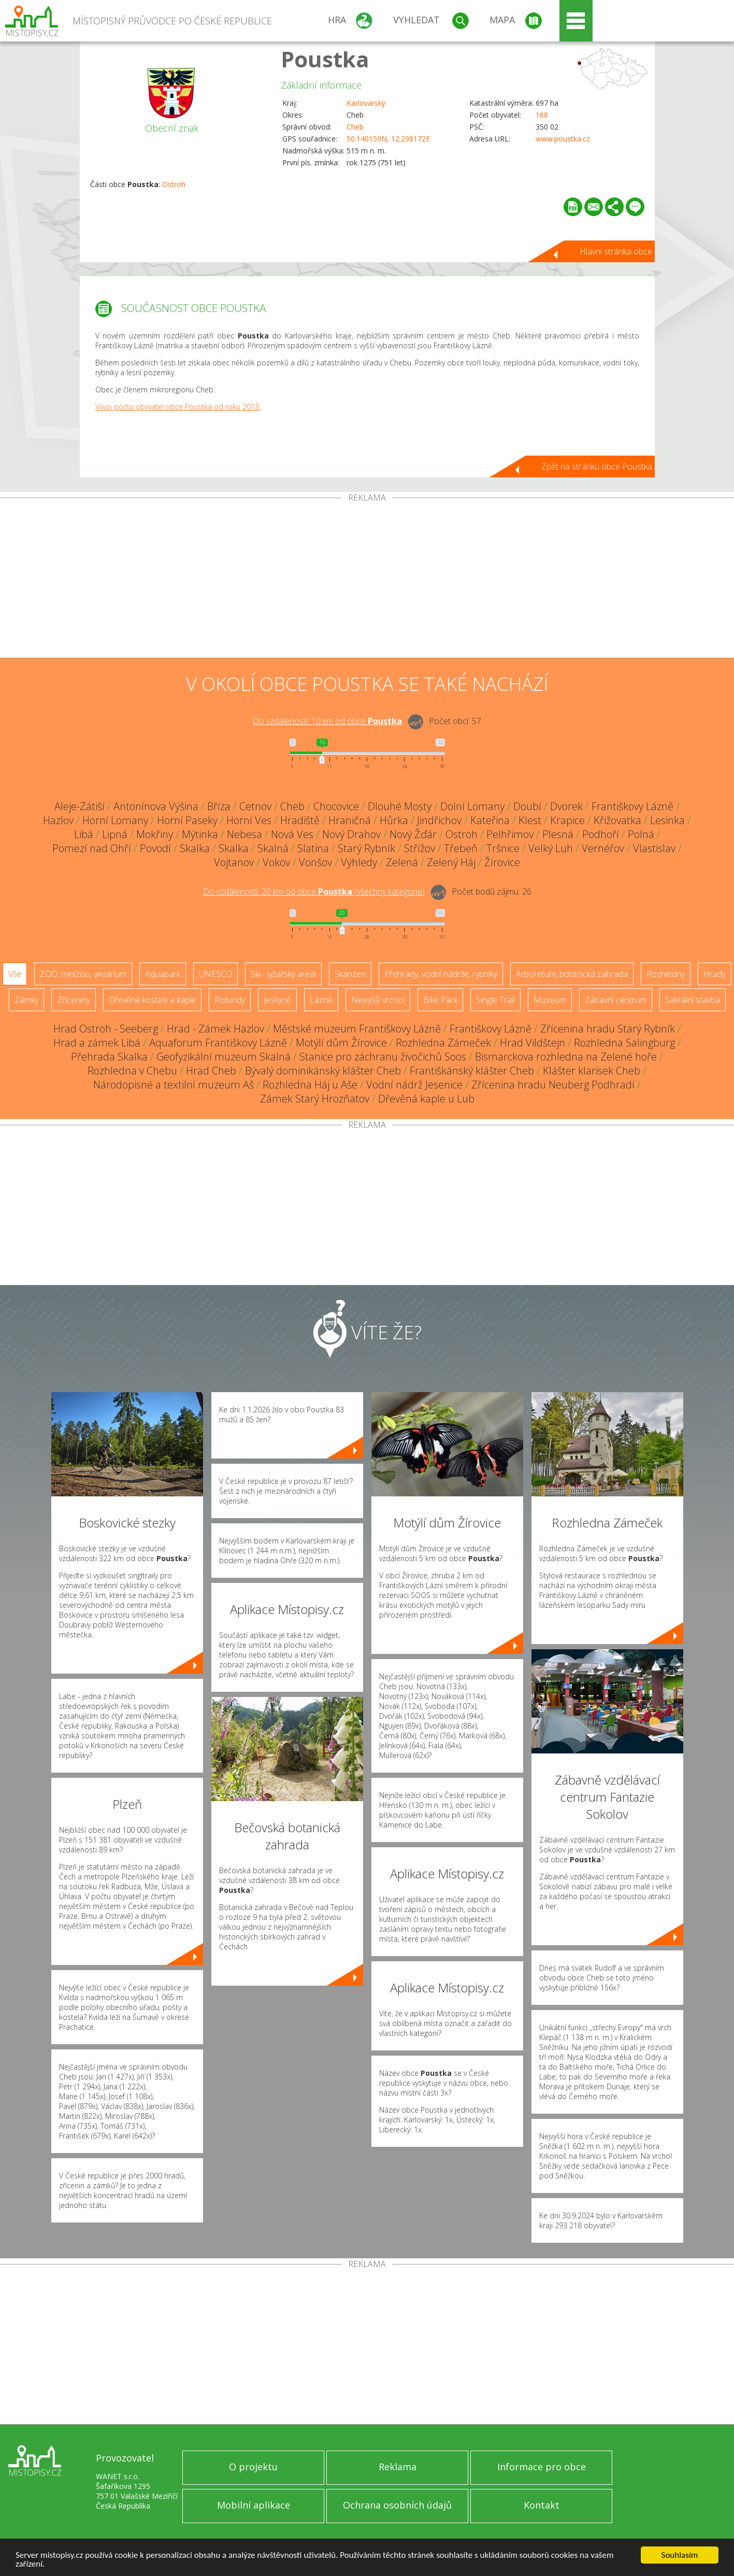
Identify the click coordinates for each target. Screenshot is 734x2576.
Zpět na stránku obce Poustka (596, 466)
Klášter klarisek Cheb (591, 1071)
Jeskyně (277, 1000)
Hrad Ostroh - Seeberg (105, 1029)
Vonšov (315, 862)
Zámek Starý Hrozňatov (314, 1099)
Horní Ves (248, 820)
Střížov (419, 848)
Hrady (714, 974)
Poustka (325, 59)
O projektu (253, 2466)
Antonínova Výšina (155, 806)
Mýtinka (200, 834)
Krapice (567, 820)
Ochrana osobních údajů (397, 2505)
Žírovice (502, 862)
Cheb (355, 127)
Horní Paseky (187, 820)
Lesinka (667, 820)
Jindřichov (439, 820)
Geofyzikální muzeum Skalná (223, 1057)
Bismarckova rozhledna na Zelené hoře (566, 1057)
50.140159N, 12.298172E (388, 139)
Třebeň (461, 848)
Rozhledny (665, 974)
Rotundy (229, 1000)
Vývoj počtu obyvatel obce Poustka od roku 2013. (178, 407)
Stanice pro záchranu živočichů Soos (382, 1057)
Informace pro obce (541, 2466)
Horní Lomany (115, 820)
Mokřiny (154, 834)
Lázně (321, 1000)
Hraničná (349, 820)
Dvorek (566, 806)
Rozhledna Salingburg (624, 1043)
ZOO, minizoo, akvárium (83, 974)
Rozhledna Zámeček (443, 1043)
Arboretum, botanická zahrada (572, 974)
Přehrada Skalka (109, 1057)
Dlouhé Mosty (399, 806)
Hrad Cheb (211, 1071)
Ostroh (173, 184)
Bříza (219, 806)
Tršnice (503, 848)
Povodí (155, 848)
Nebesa (244, 834)
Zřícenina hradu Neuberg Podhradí (553, 1085)
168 (542, 115)
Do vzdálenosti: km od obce (327, 721)
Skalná (273, 848)
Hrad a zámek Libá (96, 1043)
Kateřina (490, 820)
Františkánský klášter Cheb (472, 1071)
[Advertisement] (367, 580)
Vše (14, 974)
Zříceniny (73, 1000)
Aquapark (162, 974)
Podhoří (600, 834)
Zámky (26, 1000)
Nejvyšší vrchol (378, 1000)
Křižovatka (617, 820)
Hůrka (394, 820)
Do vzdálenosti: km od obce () (314, 891)
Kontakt (541, 2505)
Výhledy (359, 862)
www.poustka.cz (563, 139)
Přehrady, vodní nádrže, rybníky (440, 974)
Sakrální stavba (692, 1000)
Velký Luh (550, 848)
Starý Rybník (366, 848)
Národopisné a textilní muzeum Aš (173, 1085)
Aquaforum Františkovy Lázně (218, 1043)
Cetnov (255, 806)
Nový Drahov (351, 834)
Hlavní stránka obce (616, 251)
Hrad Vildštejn (532, 1043)
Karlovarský (366, 103)
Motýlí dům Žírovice (341, 1043)
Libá (83, 834)
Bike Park (440, 1000)
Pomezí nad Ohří (91, 848)
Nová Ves (292, 834)
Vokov (276, 862)
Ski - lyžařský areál (283, 974)
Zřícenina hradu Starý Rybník (607, 1029)
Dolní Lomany (472, 806)
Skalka (195, 848)
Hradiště (300, 820)
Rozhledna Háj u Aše (310, 1085)
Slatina (313, 848)
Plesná (557, 834)
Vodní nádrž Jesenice (414, 1085)
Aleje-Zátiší (79, 806)
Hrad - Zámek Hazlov (215, 1029)
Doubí (527, 806)
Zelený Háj (451, 862)
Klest (530, 820)
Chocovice (336, 806)
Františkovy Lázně (632, 806)
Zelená (402, 862)
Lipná (114, 834)
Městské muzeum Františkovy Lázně (357, 1029)
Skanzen (350, 974)
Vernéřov (603, 848)
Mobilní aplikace (253, 2505)
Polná (641, 834)
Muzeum (550, 1000)
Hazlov (58, 820)
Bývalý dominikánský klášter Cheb (323, 1071)
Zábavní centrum (615, 1000)
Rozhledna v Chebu (132, 1071)
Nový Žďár (413, 834)
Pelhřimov (510, 834)
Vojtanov (234, 862)
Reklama (397, 2466)
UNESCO (215, 974)
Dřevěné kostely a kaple (152, 1000)
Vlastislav (654, 848)
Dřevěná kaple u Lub (426, 1099)
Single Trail (495, 1000)
